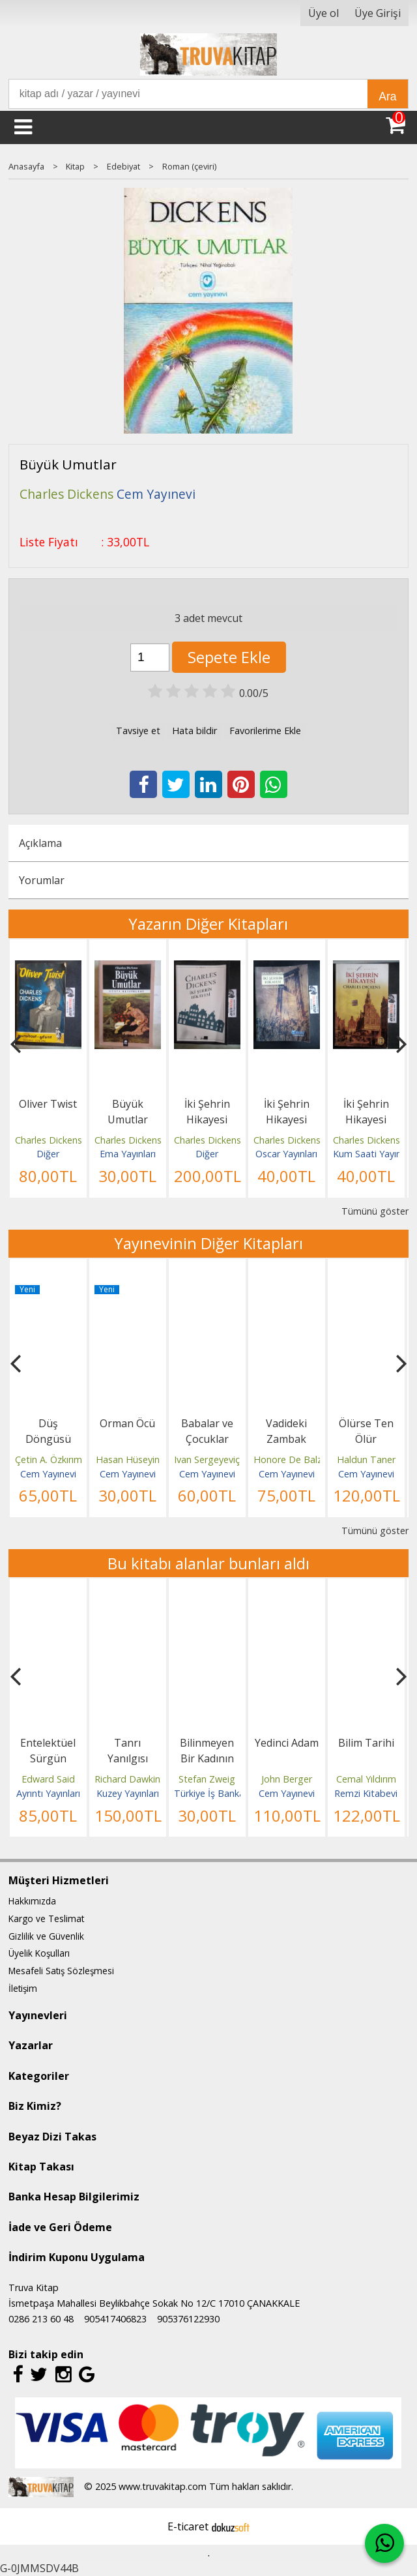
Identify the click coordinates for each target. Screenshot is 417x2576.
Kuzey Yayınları (127, 1793)
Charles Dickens (48, 1140)
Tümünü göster (375, 1211)
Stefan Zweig (207, 1779)
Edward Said (48, 1779)
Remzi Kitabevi (365, 1793)
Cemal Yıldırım (366, 1779)
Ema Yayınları (128, 1153)
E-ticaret (187, 2526)
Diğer (47, 1153)
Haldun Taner (366, 1459)
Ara (387, 96)
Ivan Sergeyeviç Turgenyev (231, 1459)
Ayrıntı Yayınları (48, 1793)
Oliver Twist (48, 1104)
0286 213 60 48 (41, 2319)
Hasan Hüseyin (128, 1459)
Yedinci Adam (287, 1743)
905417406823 (115, 2319)
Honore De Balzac (292, 1459)
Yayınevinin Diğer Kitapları (208, 1243)
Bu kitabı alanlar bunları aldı (208, 1563)
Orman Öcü (127, 1423)
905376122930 (188, 2319)
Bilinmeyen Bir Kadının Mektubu (207, 1758)
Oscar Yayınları (286, 1153)
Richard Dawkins (129, 1779)
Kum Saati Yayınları (373, 1153)
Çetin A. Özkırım (48, 1459)
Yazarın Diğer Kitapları (208, 923)
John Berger (286, 1779)
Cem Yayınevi (48, 1474)
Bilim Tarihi (366, 1743)
